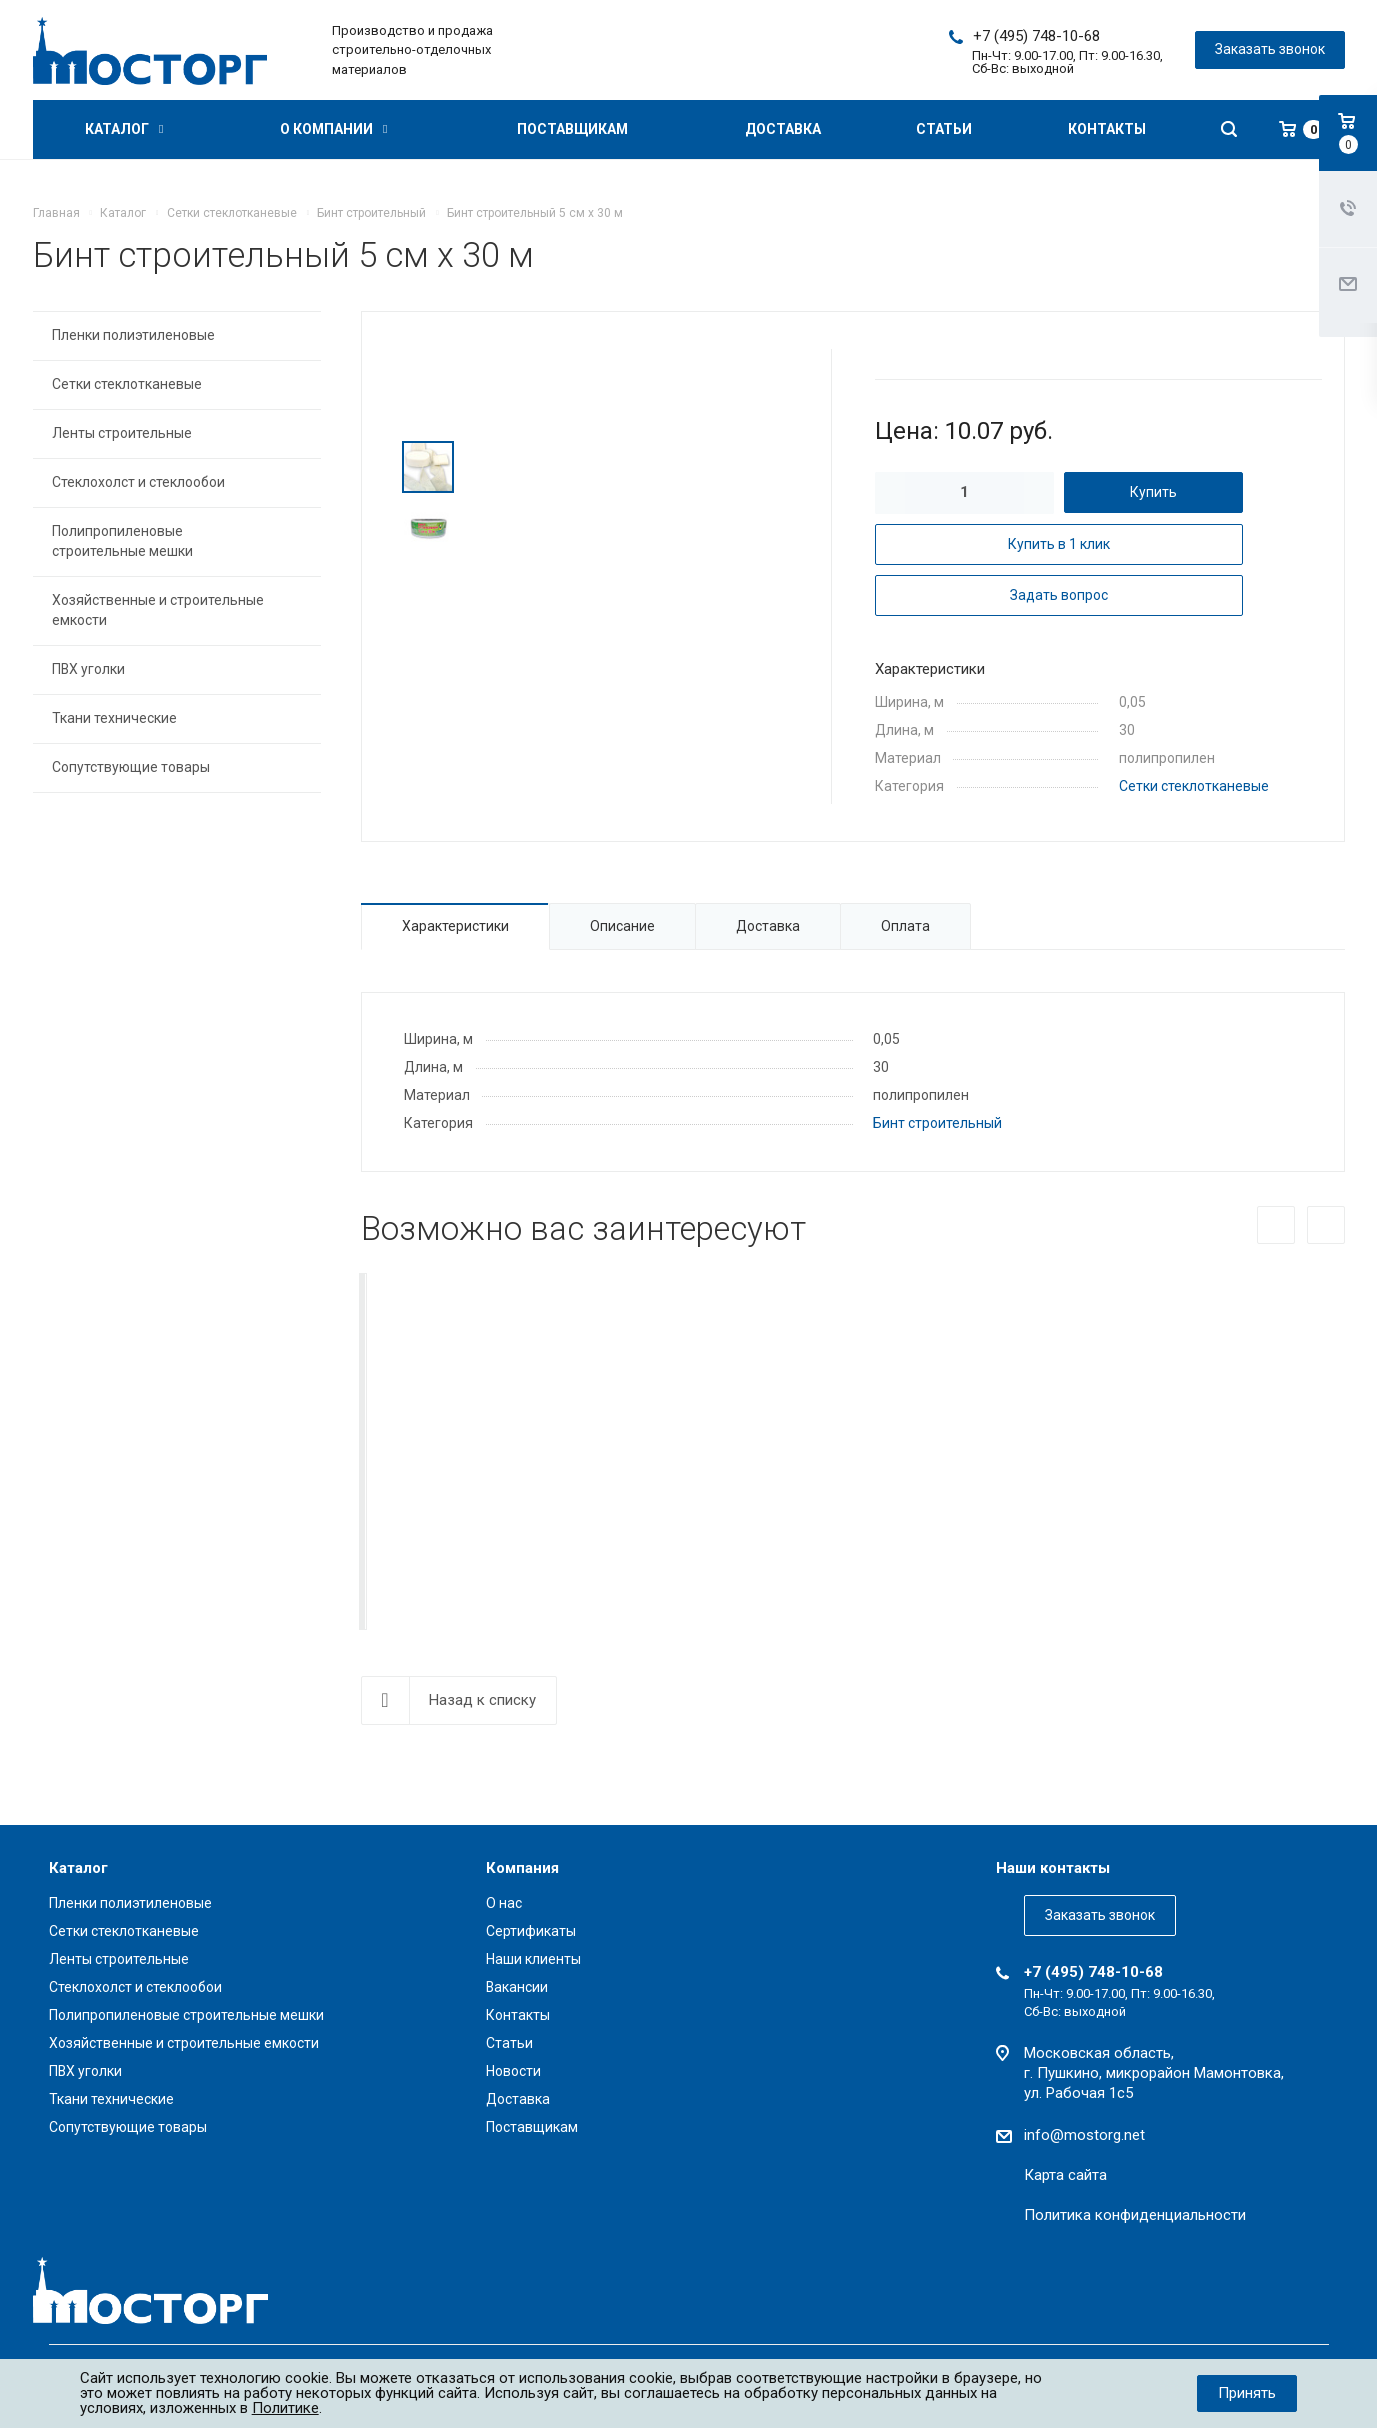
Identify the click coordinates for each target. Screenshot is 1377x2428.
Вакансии (517, 1987)
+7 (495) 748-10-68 (1036, 36)
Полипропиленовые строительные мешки (122, 541)
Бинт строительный (937, 1123)
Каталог (124, 129)
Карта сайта (1065, 2175)
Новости (513, 2071)
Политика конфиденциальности (1135, 2215)
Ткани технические (114, 718)
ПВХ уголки (88, 669)
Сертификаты (531, 1931)
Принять (1247, 2393)
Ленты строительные (122, 433)
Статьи (944, 129)
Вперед (1326, 1225)
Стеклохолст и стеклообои (138, 482)
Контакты (1107, 129)
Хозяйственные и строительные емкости (158, 610)
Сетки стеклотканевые (1194, 786)
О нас (504, 1903)
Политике (285, 2408)
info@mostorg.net (1084, 2135)
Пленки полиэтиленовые (133, 335)
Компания (522, 1868)
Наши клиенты (533, 1959)
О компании (333, 129)
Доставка (783, 129)
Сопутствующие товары (131, 767)
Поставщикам (572, 129)
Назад (1276, 1225)
